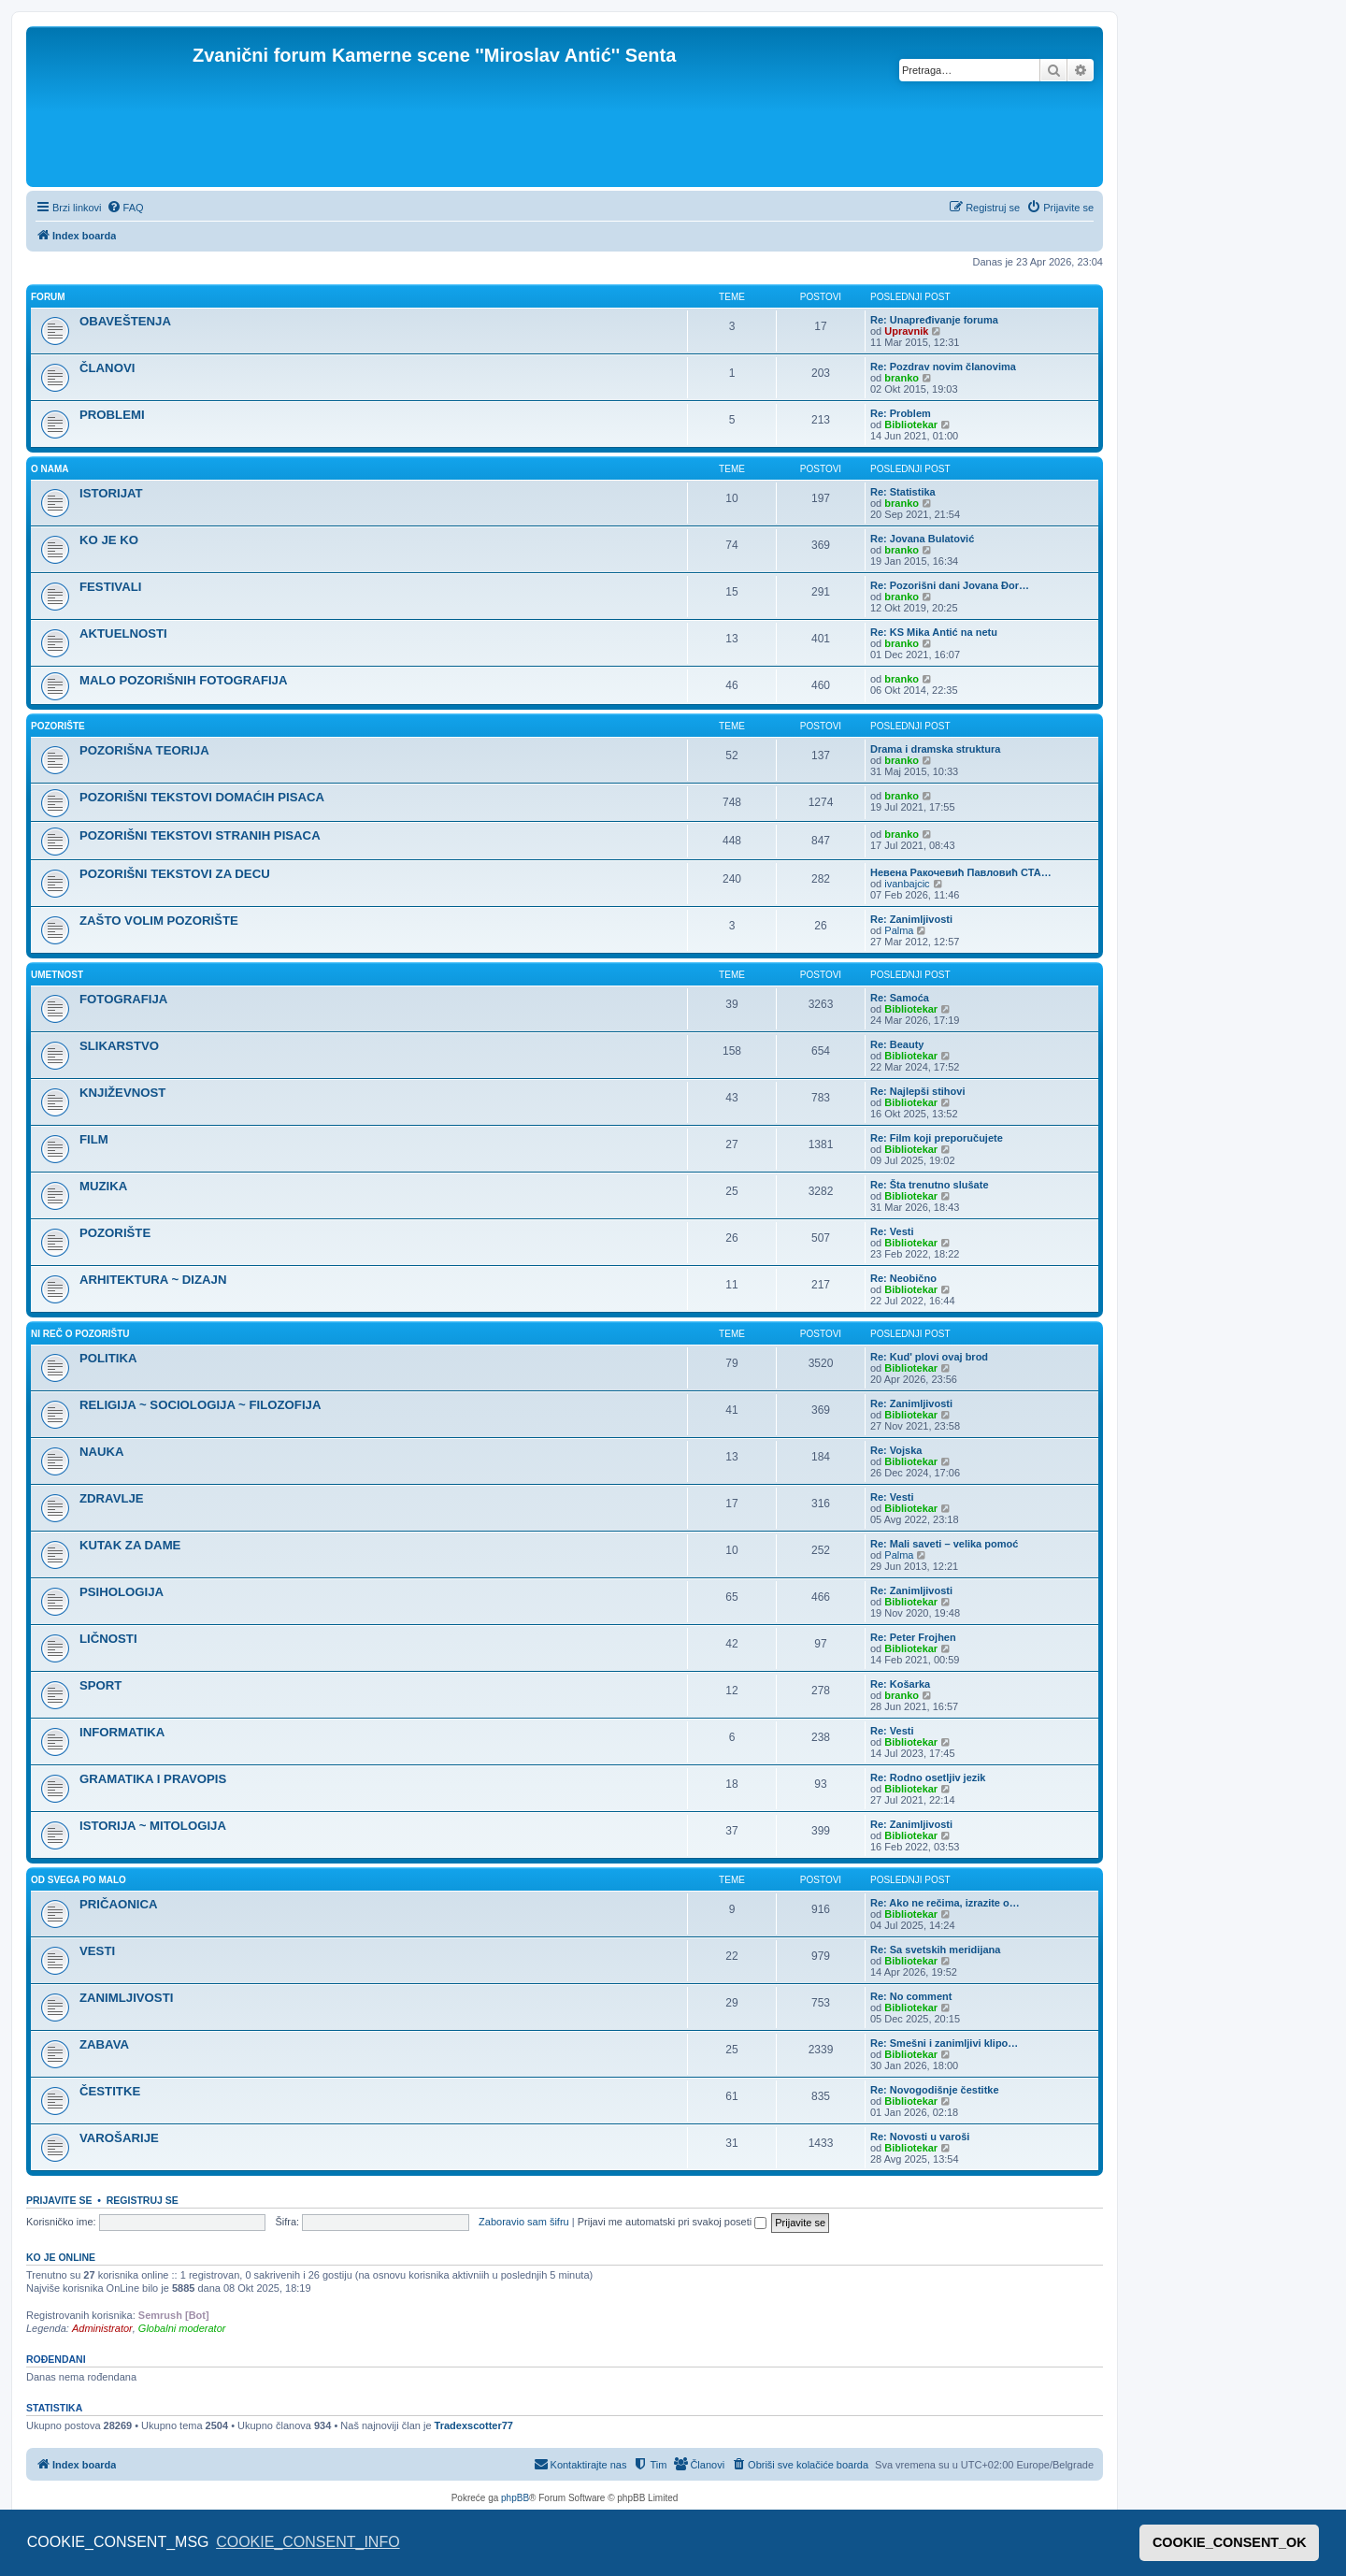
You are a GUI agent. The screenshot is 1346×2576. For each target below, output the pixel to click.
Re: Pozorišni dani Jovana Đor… (949, 585)
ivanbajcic (906, 883)
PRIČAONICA (118, 1904)
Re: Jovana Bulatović (922, 538)
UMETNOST (57, 975)
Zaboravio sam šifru (524, 2221)
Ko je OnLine (60, 2257)
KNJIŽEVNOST (122, 1093)
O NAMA (50, 469)
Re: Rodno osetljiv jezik (927, 1777)
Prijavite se (59, 2200)
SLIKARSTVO (119, 1046)
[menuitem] (125, 207)
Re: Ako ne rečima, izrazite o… (945, 1902)
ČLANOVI (107, 368)
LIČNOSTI (108, 1639)
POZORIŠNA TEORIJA (144, 750)
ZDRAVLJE (111, 1498)
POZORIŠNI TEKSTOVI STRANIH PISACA (200, 835)
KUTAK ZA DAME (129, 1545)
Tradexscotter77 (474, 2425)
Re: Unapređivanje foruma (934, 319)
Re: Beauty (897, 1044)
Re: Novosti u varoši (919, 2136)
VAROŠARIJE (119, 2138)
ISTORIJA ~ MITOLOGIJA (152, 1826)
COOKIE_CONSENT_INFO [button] (307, 2542)
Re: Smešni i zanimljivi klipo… (944, 2043)
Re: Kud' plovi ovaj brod (929, 1356)
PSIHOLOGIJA (121, 1592)
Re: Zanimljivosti (911, 919)
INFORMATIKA (122, 1732)
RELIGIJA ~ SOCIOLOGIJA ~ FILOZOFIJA (200, 1405)
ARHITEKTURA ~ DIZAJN (152, 1280)
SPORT (100, 1685)
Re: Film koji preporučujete (936, 1138)
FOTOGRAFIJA (123, 999)
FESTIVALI (110, 587)
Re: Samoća (899, 997)
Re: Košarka (900, 1684)
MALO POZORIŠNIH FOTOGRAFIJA (183, 680)
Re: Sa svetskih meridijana (935, 1949)
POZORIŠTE (58, 726)
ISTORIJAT (111, 493)
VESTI (97, 1951)
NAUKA (101, 1452)
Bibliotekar (911, 424)
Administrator (102, 2328)
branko (901, 377)
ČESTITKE (109, 2091)
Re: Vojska (896, 1450)
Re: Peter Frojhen (913, 1637)
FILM (93, 1139)
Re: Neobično (903, 1278)
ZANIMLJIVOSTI (126, 1998)
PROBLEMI (112, 415)
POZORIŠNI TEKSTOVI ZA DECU (174, 874)
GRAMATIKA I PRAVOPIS (152, 1779)
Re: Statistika (903, 491)
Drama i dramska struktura (935, 749)
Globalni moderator (182, 2328)
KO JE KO (108, 540)
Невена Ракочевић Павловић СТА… (961, 872)
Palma (898, 930)
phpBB (515, 2498)
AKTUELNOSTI (123, 633)
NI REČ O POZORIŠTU (80, 1334)
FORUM (48, 297)
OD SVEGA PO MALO (78, 1880)
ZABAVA (104, 2044)
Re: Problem (900, 413)
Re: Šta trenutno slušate (929, 1184)
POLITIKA (108, 1358)
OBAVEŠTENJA (125, 321)
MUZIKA (103, 1186)
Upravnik (906, 331)
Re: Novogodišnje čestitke (934, 2089)
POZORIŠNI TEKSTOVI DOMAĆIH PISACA (201, 797)
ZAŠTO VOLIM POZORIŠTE (158, 921)
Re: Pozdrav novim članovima (943, 366)
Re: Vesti (891, 1231)
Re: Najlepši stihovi (917, 1091)
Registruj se (143, 2200)
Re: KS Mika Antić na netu (933, 632)
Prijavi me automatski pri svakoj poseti (672, 2221)
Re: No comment (911, 1996)
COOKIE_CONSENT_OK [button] (1230, 2542)
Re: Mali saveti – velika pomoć (944, 1543)
